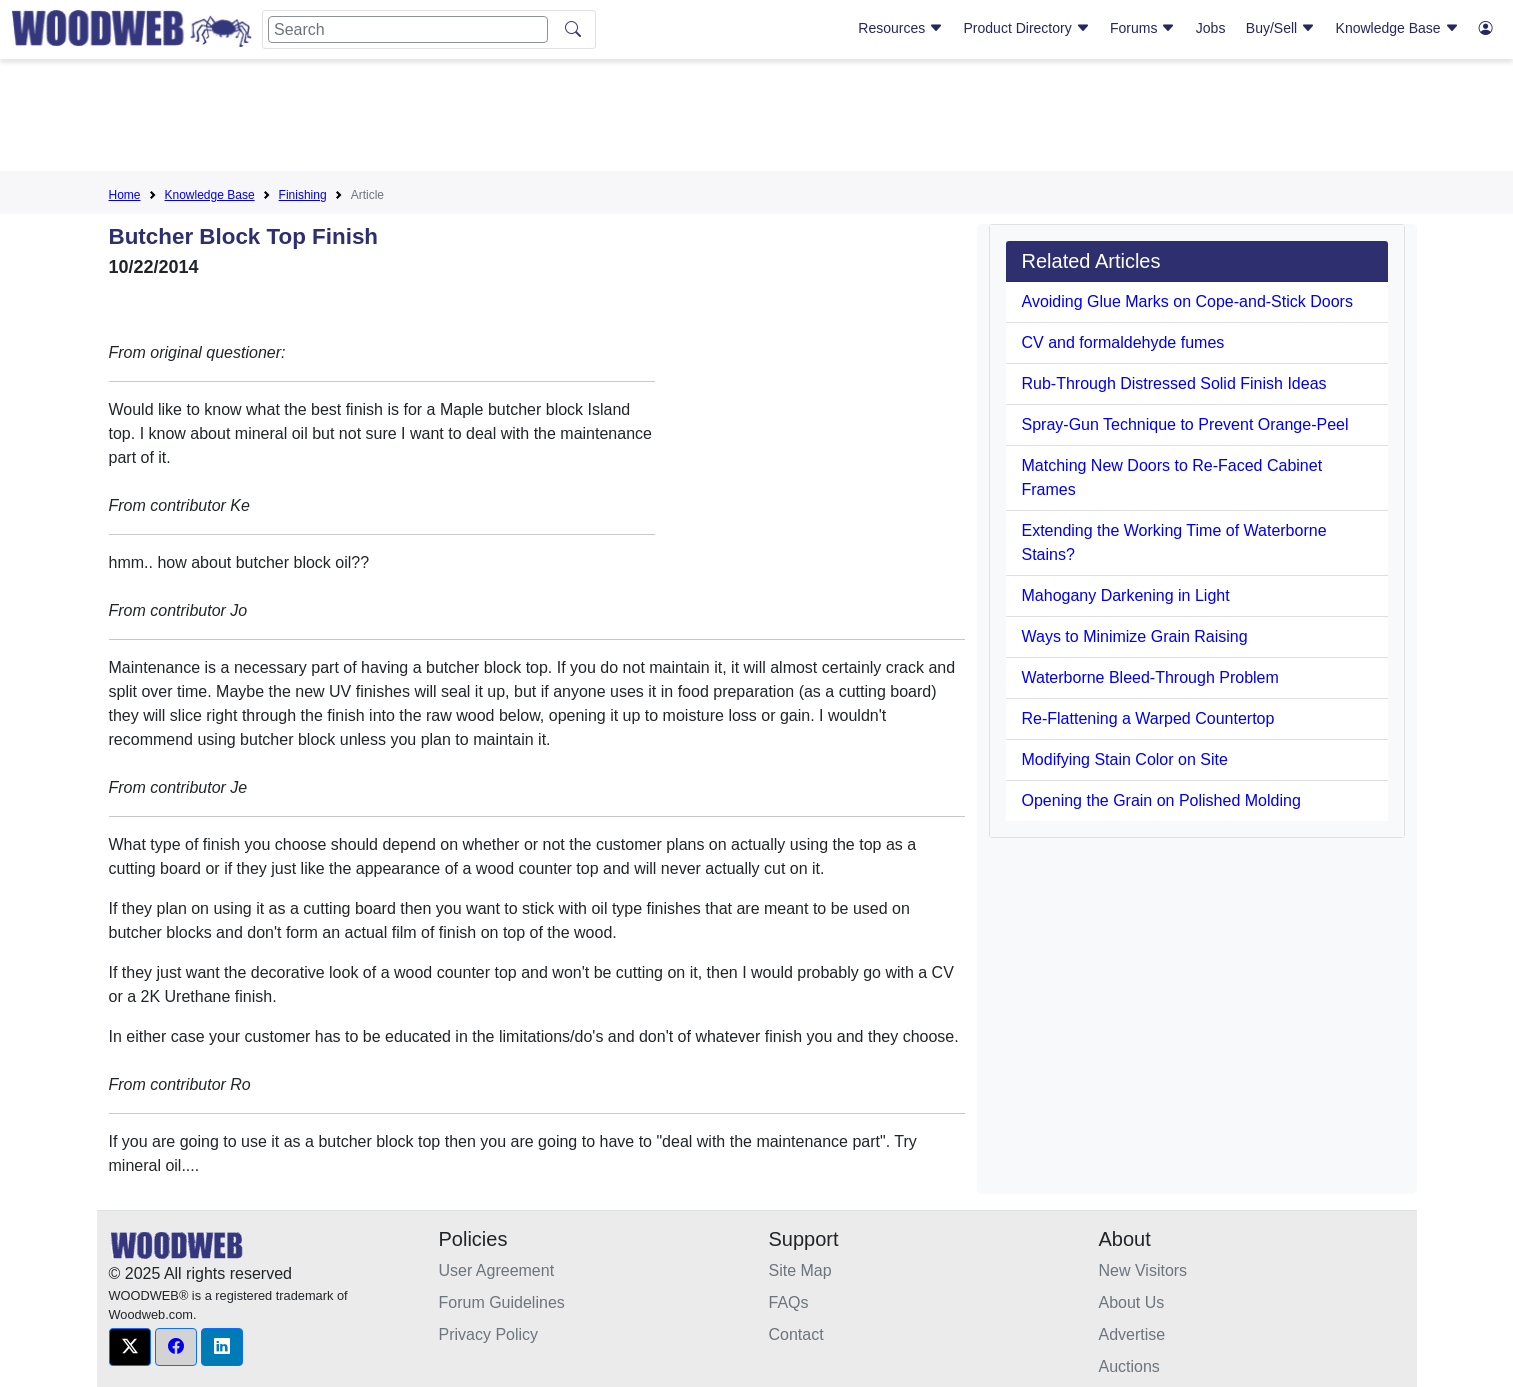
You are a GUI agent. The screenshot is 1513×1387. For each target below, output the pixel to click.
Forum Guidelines (502, 1302)
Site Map (800, 1270)
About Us (1132, 1302)
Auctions (1129, 1366)
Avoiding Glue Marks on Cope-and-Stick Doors (1187, 301)
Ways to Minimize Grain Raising (1135, 636)
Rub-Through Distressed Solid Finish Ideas (1174, 383)
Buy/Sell (1280, 28)
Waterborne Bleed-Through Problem (1150, 677)
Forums (1142, 28)
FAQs (789, 1302)
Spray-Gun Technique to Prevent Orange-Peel (1185, 424)
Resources (900, 28)
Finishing (303, 195)
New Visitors (1143, 1270)
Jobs (1211, 28)
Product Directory (1027, 28)
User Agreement (497, 1270)
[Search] (408, 29)
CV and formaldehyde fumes (1123, 342)
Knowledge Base (1397, 28)
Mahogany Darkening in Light (1126, 595)
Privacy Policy (489, 1334)
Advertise (1132, 1334)
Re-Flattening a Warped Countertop (1148, 718)
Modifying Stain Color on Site (1125, 759)
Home (125, 195)
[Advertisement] (757, 119)
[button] (130, 1347)
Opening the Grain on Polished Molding (1161, 800)
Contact (796, 1334)
